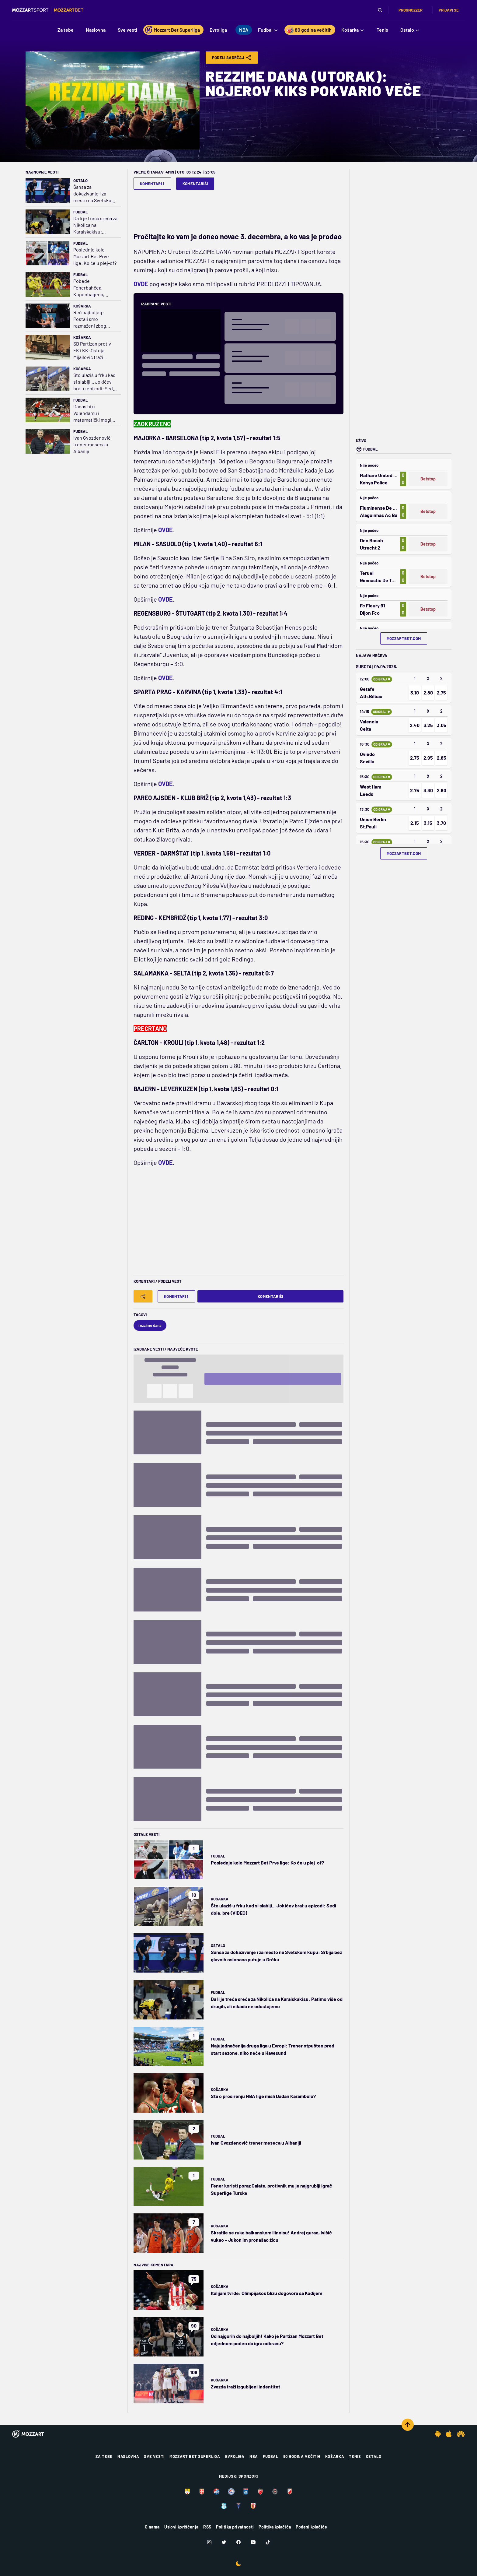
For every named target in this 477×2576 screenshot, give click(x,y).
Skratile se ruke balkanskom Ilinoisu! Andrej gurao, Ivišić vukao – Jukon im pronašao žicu (271, 2236)
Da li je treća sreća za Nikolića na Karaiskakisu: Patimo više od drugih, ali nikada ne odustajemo (95, 225)
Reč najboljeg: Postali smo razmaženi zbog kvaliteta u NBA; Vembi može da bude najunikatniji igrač (95, 319)
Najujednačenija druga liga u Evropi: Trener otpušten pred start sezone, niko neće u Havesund (272, 2049)
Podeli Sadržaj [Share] (232, 57)
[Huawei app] (461, 2434)
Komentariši (195, 183)
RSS (207, 2526)
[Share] (143, 1296)
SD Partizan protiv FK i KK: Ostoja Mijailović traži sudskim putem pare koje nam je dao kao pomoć (95, 350)
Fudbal (80, 211)
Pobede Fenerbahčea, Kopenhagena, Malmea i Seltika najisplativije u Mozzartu (90, 288)
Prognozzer (411, 10)
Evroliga (235, 2456)
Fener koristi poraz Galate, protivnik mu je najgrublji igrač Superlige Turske (271, 2189)
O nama (152, 2526)
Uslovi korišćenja (181, 2526)
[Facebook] (238, 2542)
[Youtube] (253, 2542)
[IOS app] (449, 2433)
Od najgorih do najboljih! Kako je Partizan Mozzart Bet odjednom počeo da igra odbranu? (267, 2339)
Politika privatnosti (235, 2526)
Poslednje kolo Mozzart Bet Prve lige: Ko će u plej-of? (95, 256)
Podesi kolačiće (311, 2526)
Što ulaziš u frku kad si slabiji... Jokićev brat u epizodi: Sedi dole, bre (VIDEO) (94, 382)
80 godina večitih (301, 2456)
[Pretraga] (379, 10)
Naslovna (128, 2456)
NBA (253, 2456)
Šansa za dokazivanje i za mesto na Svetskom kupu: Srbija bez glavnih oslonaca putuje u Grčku (94, 194)
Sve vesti (154, 2456)
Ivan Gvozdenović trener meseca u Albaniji (91, 444)
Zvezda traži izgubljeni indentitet (245, 2386)
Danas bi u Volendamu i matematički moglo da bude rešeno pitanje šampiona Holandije (93, 413)
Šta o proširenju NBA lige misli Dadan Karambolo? (263, 2096)
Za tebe (104, 2456)
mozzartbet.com (404, 638)
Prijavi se (449, 10)
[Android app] (438, 2433)
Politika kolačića (275, 2526)
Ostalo (80, 180)
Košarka (82, 306)
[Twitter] (224, 2542)
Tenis (355, 2456)
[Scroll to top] (408, 2425)
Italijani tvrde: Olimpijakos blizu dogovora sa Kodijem (266, 2293)
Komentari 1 (152, 183)
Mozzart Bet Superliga (194, 2456)
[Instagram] (209, 2542)
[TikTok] (268, 2542)
